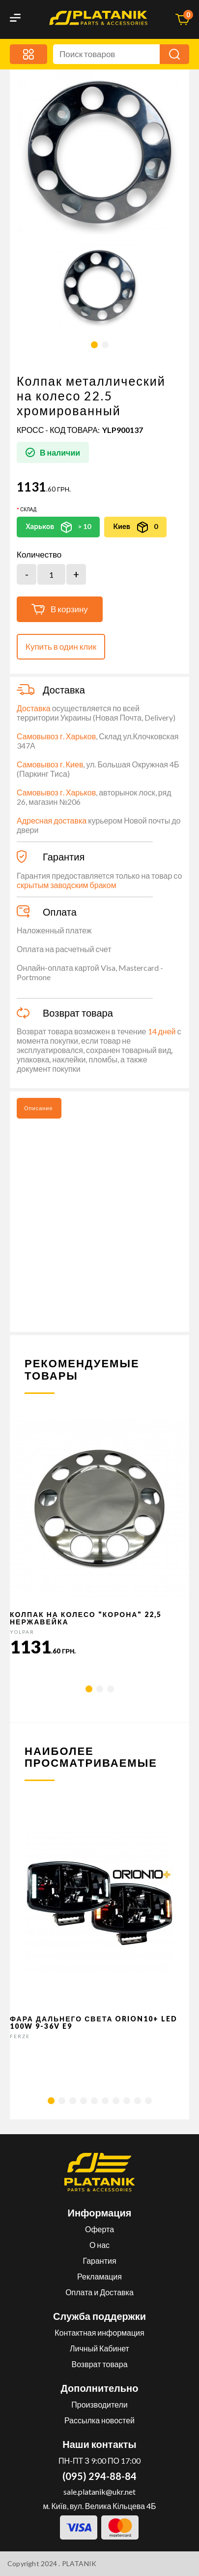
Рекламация (99, 2276)
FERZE (20, 2036)
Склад (28, 509)
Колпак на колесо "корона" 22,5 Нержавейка (86, 1618)
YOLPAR (22, 1632)
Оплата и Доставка (99, 2292)
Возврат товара (99, 2364)
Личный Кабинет (99, 2348)
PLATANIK (79, 2563)
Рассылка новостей (99, 2420)
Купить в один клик (61, 646)
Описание (38, 1108)
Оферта (99, 2229)
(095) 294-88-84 (99, 2476)
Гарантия (99, 2260)
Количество (39, 555)
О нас (99, 2244)
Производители (99, 2404)
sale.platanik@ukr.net (99, 2491)
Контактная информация (99, 2332)
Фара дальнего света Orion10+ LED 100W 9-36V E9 (94, 2022)
